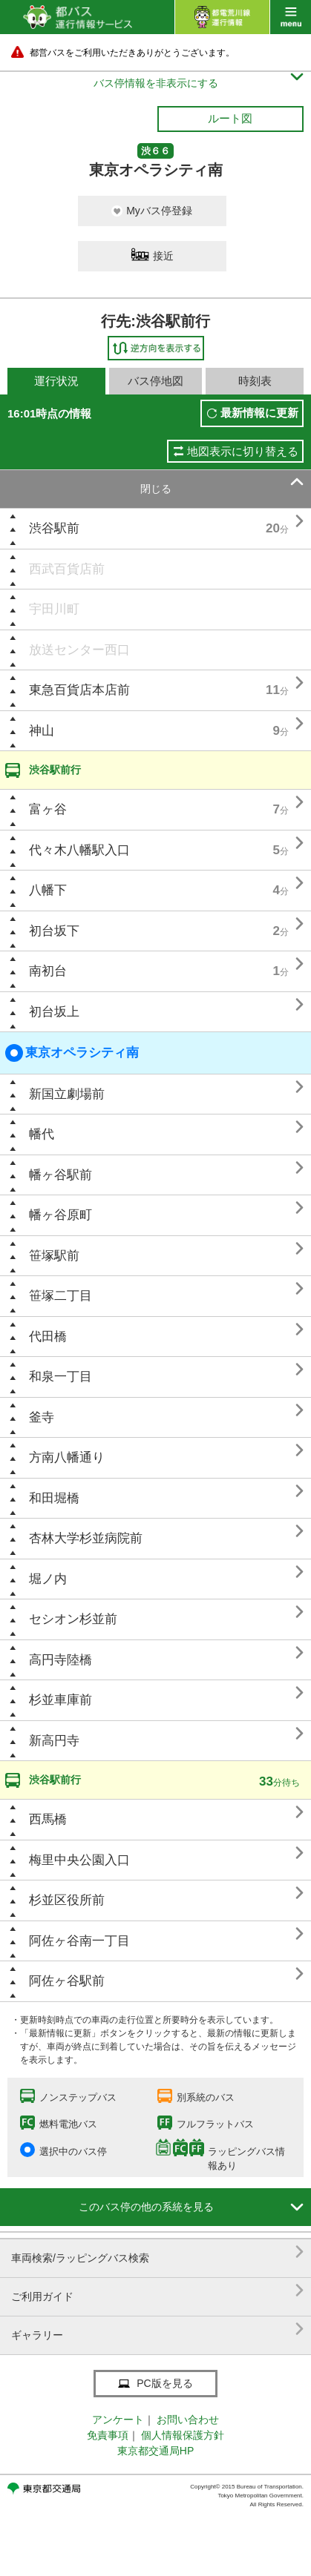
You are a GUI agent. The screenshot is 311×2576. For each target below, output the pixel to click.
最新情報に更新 (259, 412)
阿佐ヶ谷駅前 (67, 1981)
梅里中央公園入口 (79, 1860)
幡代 (41, 1134)
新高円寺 (54, 1741)
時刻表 (255, 380)
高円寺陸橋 (60, 1660)
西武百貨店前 (67, 569)
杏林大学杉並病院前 (86, 1538)
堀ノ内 (48, 1579)
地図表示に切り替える (242, 451)
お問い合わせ (188, 2419)
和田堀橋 (54, 1498)
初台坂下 (54, 931)
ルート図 (230, 118)
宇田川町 (54, 609)
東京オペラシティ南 (72, 1053)
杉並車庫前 (60, 1700)
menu (290, 17)
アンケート (118, 2419)
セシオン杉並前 (73, 1619)
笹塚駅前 (54, 1256)
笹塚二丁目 (60, 1296)
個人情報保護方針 (182, 2435)
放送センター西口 (79, 650)
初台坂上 (54, 1012)
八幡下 (48, 890)
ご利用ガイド (157, 2291)
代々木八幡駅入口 (79, 850)
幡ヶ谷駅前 (60, 1175)
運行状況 (56, 380)
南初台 (48, 971)
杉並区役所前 (67, 1900)
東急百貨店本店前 (79, 690)
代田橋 (48, 1337)
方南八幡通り (67, 1457)
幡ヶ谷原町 (60, 1215)
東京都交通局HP (155, 2451)
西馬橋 (48, 1819)
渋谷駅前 (54, 528)
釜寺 (41, 1417)
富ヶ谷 (48, 809)
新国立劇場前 (67, 1094)
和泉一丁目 (60, 1377)
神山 (41, 731)
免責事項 (107, 2435)
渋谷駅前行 (55, 770)
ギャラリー (157, 2329)
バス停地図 (155, 380)
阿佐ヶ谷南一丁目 (79, 1941)
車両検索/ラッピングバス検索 (157, 2252)
